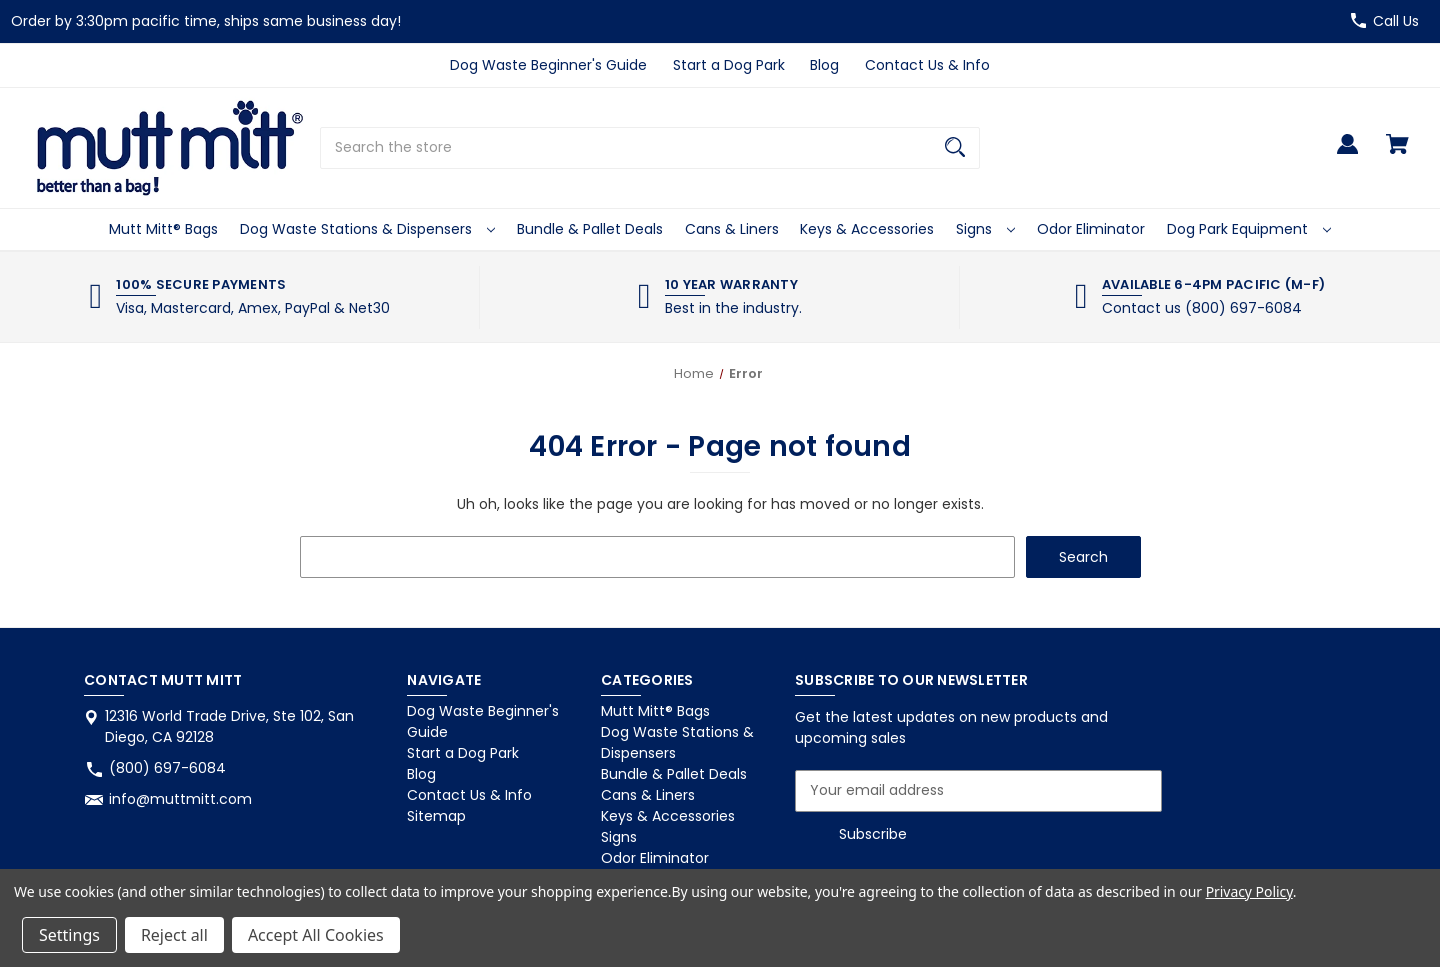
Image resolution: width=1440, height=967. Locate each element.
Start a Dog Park (729, 65)
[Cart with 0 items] (1397, 153)
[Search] (955, 148)
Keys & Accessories (867, 229)
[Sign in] (1347, 153)
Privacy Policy (1249, 891)
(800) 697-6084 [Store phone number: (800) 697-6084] (167, 768)
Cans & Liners (732, 229)
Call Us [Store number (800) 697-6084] (1396, 21)
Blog (824, 65)
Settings (69, 935)
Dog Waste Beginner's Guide (548, 65)
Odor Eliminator (1091, 229)
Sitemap (436, 816)
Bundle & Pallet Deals (590, 229)
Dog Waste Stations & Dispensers (367, 229)
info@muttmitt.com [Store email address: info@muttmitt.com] (180, 799)
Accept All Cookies (316, 935)
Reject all (174, 935)
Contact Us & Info (927, 65)
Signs (985, 229)
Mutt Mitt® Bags (163, 229)
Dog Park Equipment (1249, 229)
